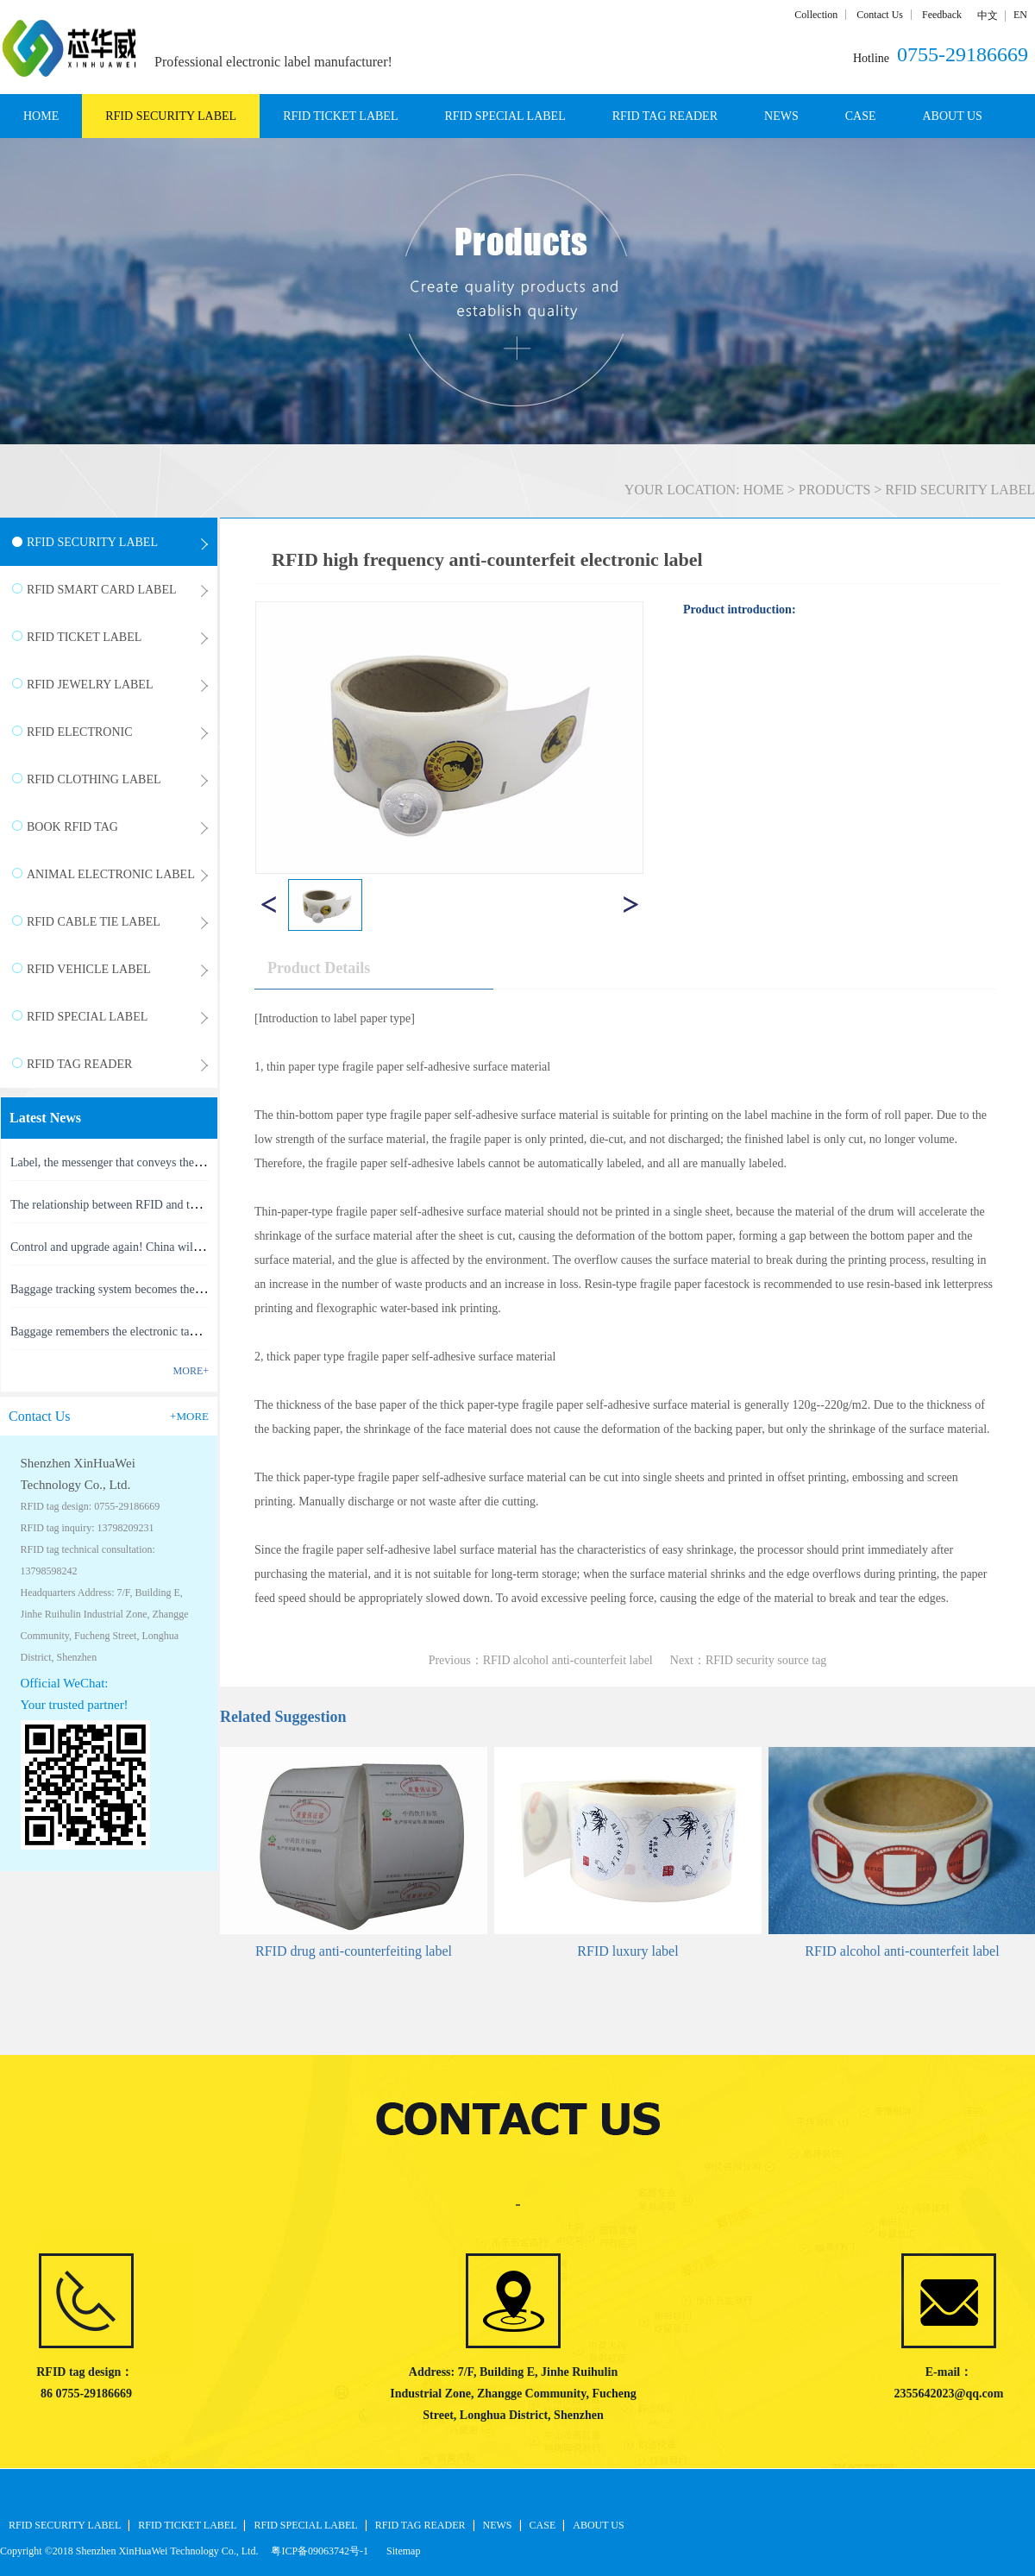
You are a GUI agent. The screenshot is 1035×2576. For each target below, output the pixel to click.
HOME (41, 116)
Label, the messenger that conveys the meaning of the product (160, 1162)
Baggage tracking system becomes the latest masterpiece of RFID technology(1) (204, 1289)
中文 (987, 15)
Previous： (541, 1660)
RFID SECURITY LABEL (960, 489)
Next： (748, 1660)
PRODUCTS (835, 489)
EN (1020, 15)
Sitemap (400, 2551)
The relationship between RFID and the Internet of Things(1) (157, 1204)
